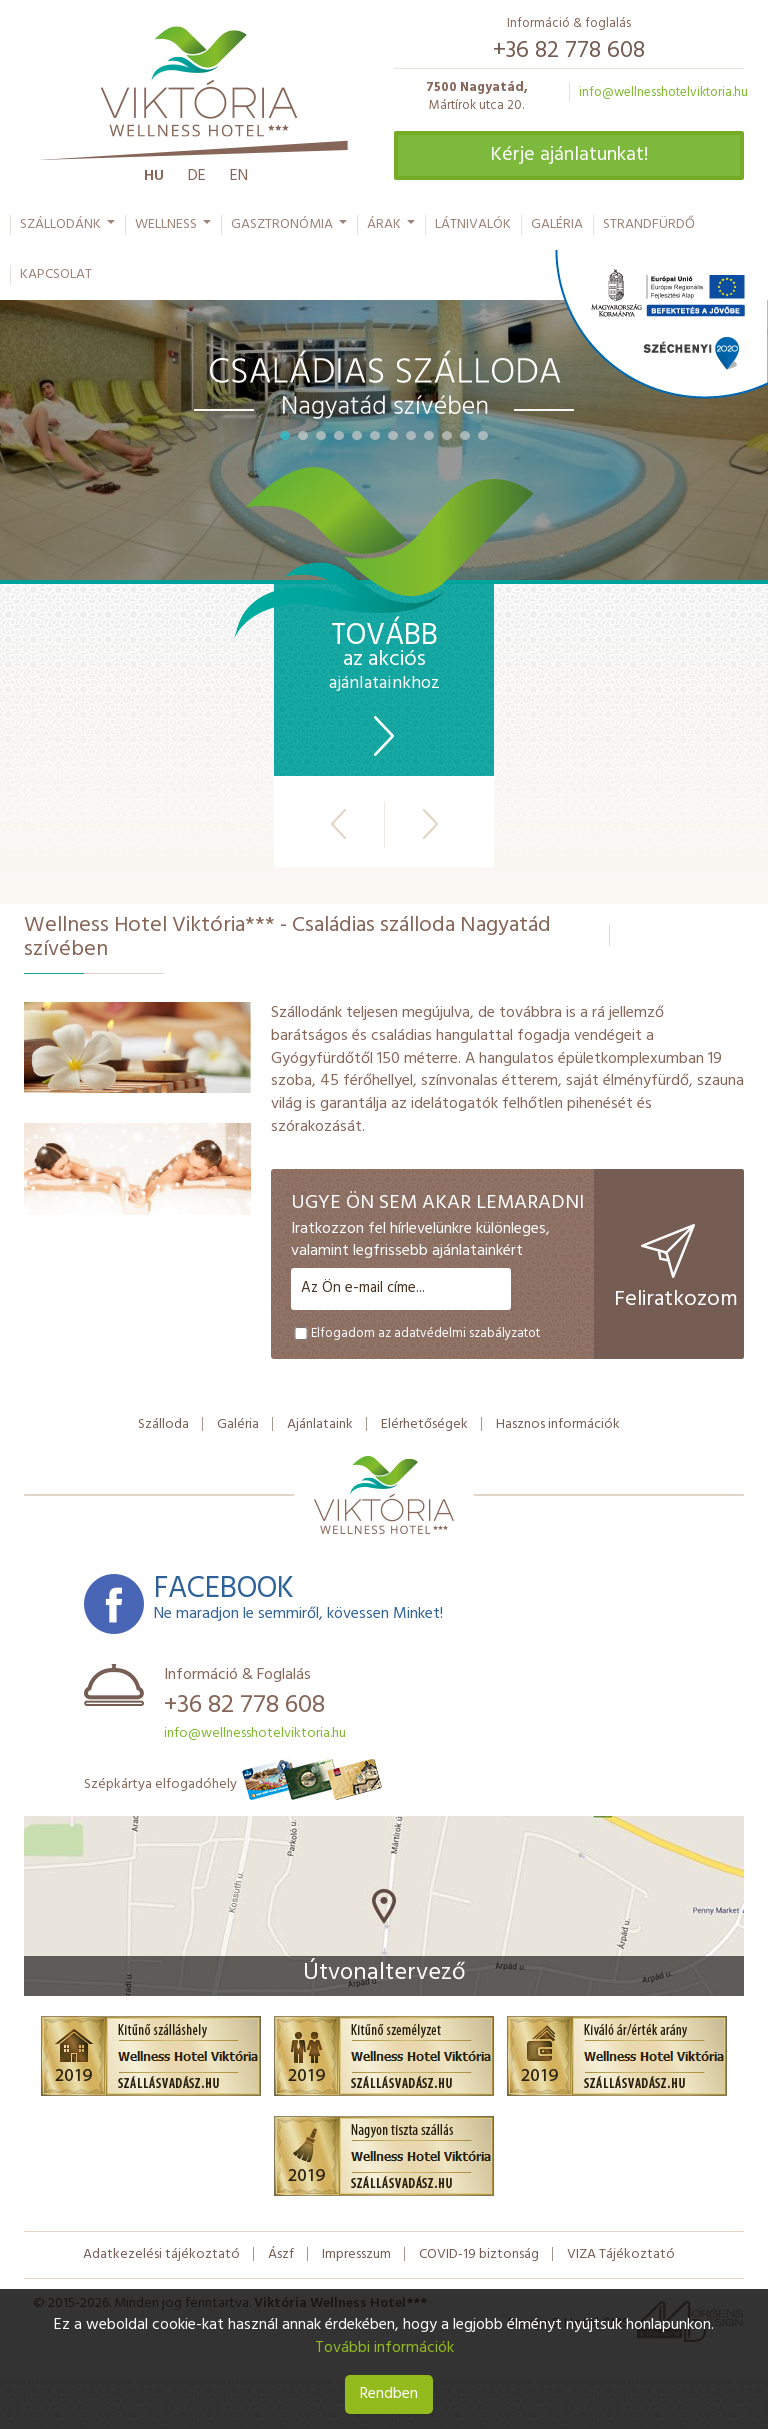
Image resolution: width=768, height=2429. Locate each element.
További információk (384, 2348)
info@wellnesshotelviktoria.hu (663, 92)
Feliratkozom (676, 1270)
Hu (154, 176)
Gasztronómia (290, 229)
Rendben (389, 2394)
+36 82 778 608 (569, 51)
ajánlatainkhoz (384, 690)
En (239, 176)
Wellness (174, 229)
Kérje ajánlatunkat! (569, 155)
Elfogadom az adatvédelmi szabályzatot (415, 1333)
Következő (430, 824)
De (197, 176)
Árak (392, 229)
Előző (338, 824)
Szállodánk (68, 229)
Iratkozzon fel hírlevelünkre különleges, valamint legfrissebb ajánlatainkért (420, 1241)
